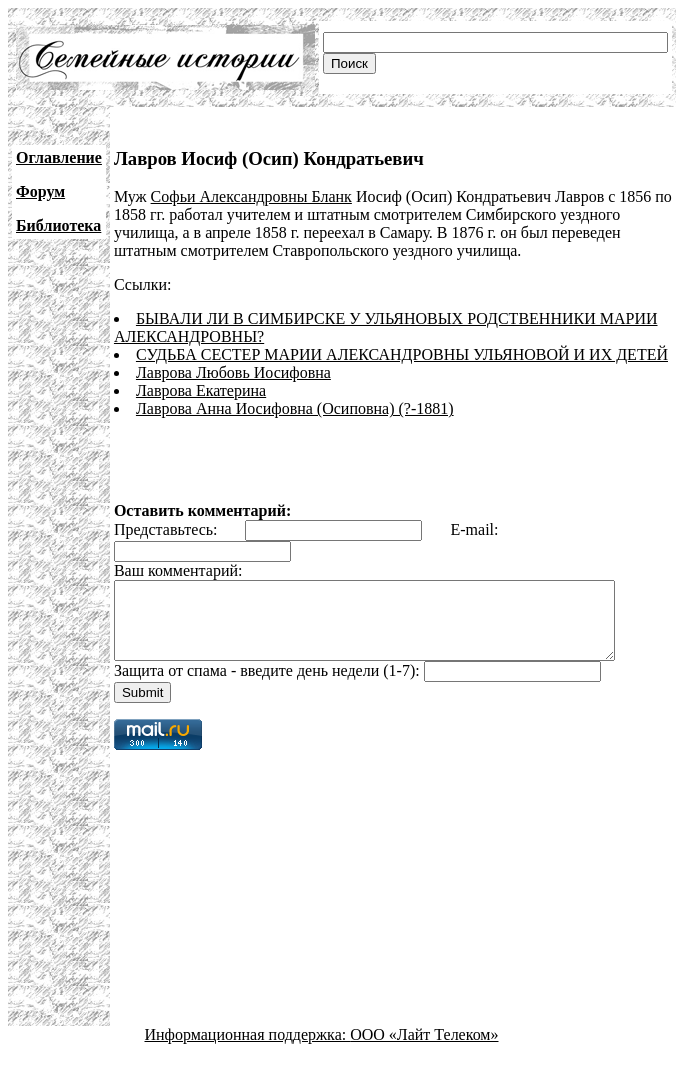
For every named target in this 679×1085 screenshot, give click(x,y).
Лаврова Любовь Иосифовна (233, 372)
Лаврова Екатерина (201, 390)
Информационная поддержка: (248, 1049)
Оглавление (59, 157)
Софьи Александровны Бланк (251, 196)
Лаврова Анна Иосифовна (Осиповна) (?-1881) (295, 408)
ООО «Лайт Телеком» (424, 1049)
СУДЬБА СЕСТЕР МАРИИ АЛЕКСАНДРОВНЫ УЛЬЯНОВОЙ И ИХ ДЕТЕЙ (402, 354)
